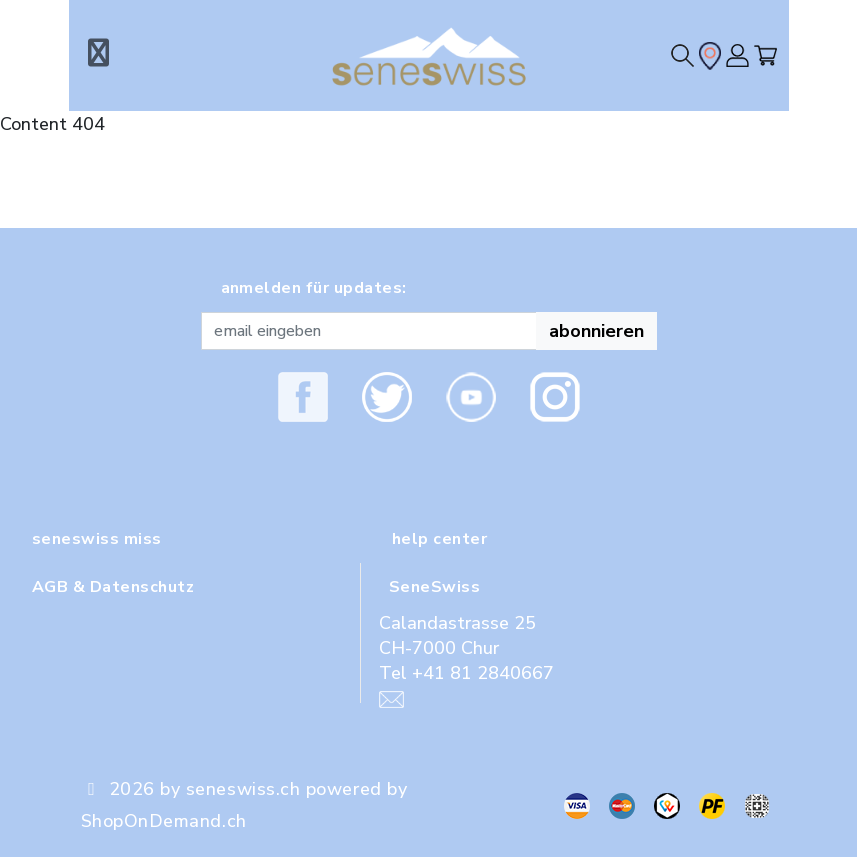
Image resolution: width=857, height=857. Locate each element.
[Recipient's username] (369, 331)
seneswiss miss (97, 539)
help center (439, 539)
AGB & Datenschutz (113, 587)
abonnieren (596, 331)
